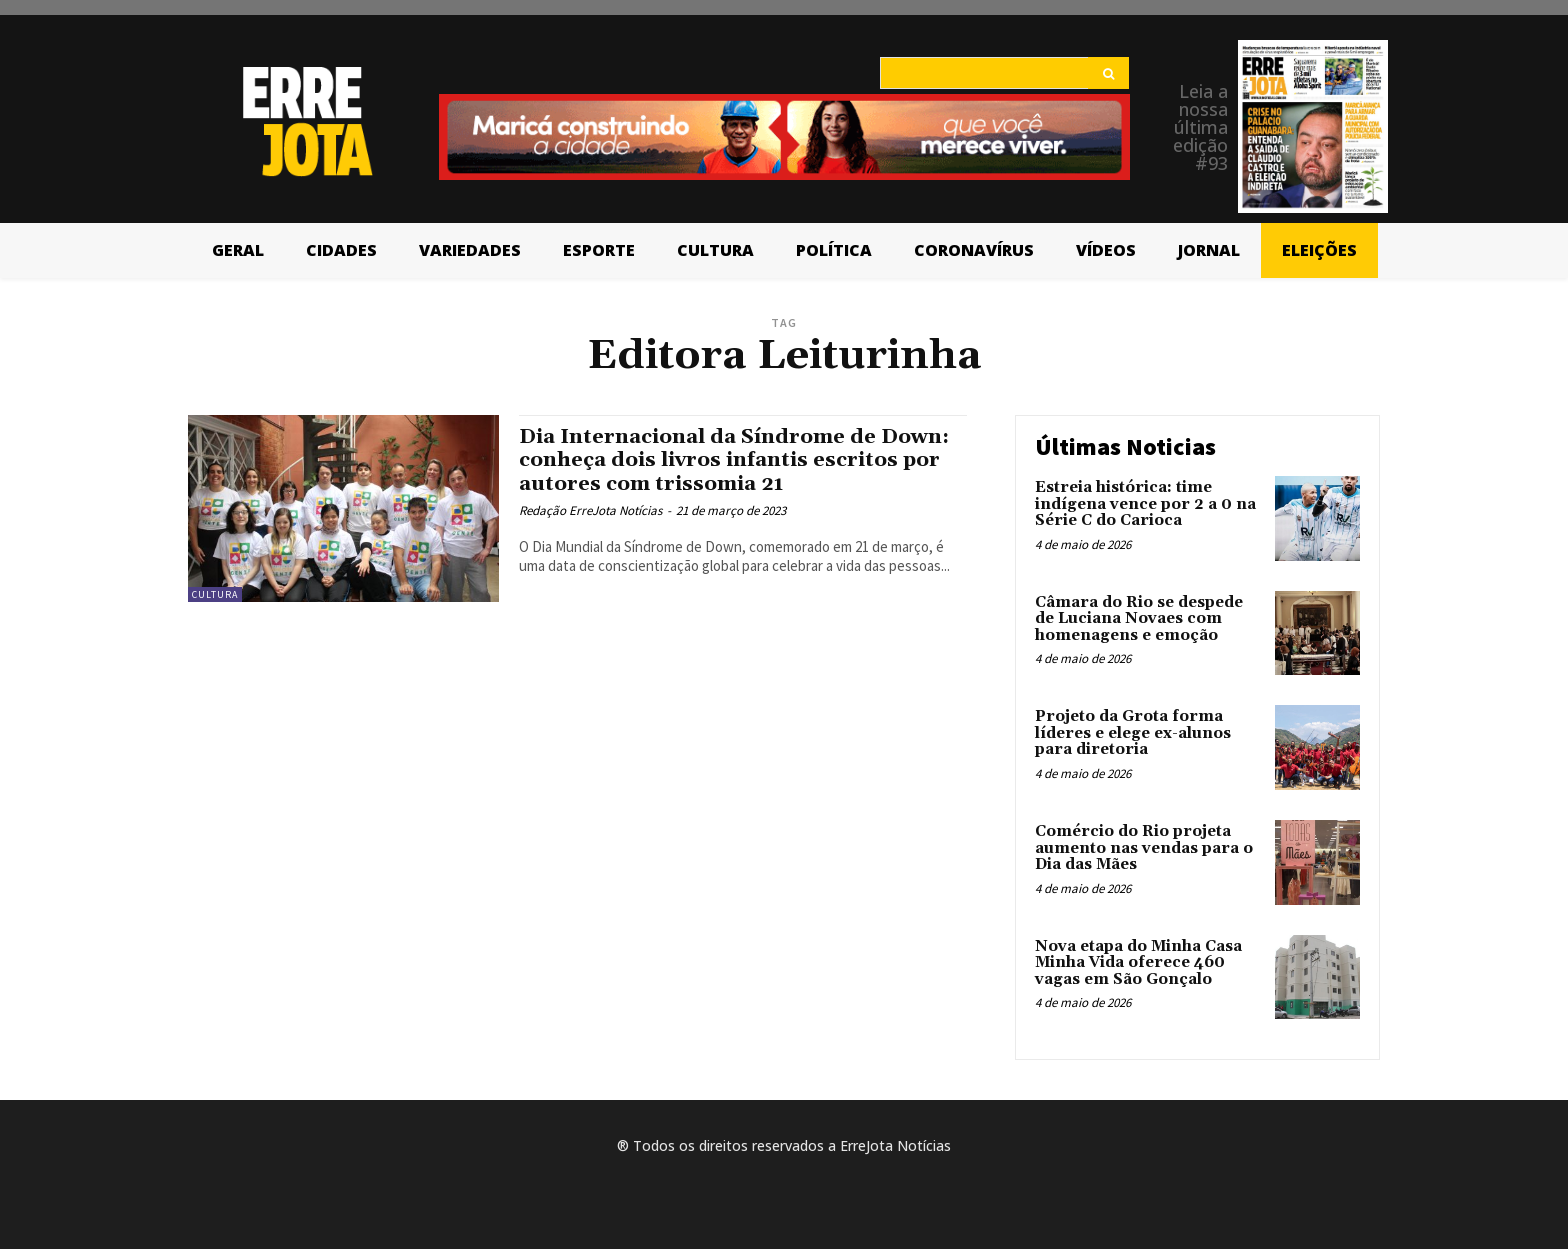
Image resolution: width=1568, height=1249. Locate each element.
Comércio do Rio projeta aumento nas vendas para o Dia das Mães (1144, 848)
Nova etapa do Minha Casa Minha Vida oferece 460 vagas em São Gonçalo (1138, 963)
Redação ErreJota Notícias (590, 510)
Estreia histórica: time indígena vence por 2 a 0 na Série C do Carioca (1145, 504)
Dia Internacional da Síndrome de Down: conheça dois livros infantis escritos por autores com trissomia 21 (740, 460)
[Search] (1108, 73)
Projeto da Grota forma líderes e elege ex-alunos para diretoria (1133, 733)
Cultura (215, 594)
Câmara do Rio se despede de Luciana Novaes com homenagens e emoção (1139, 619)
